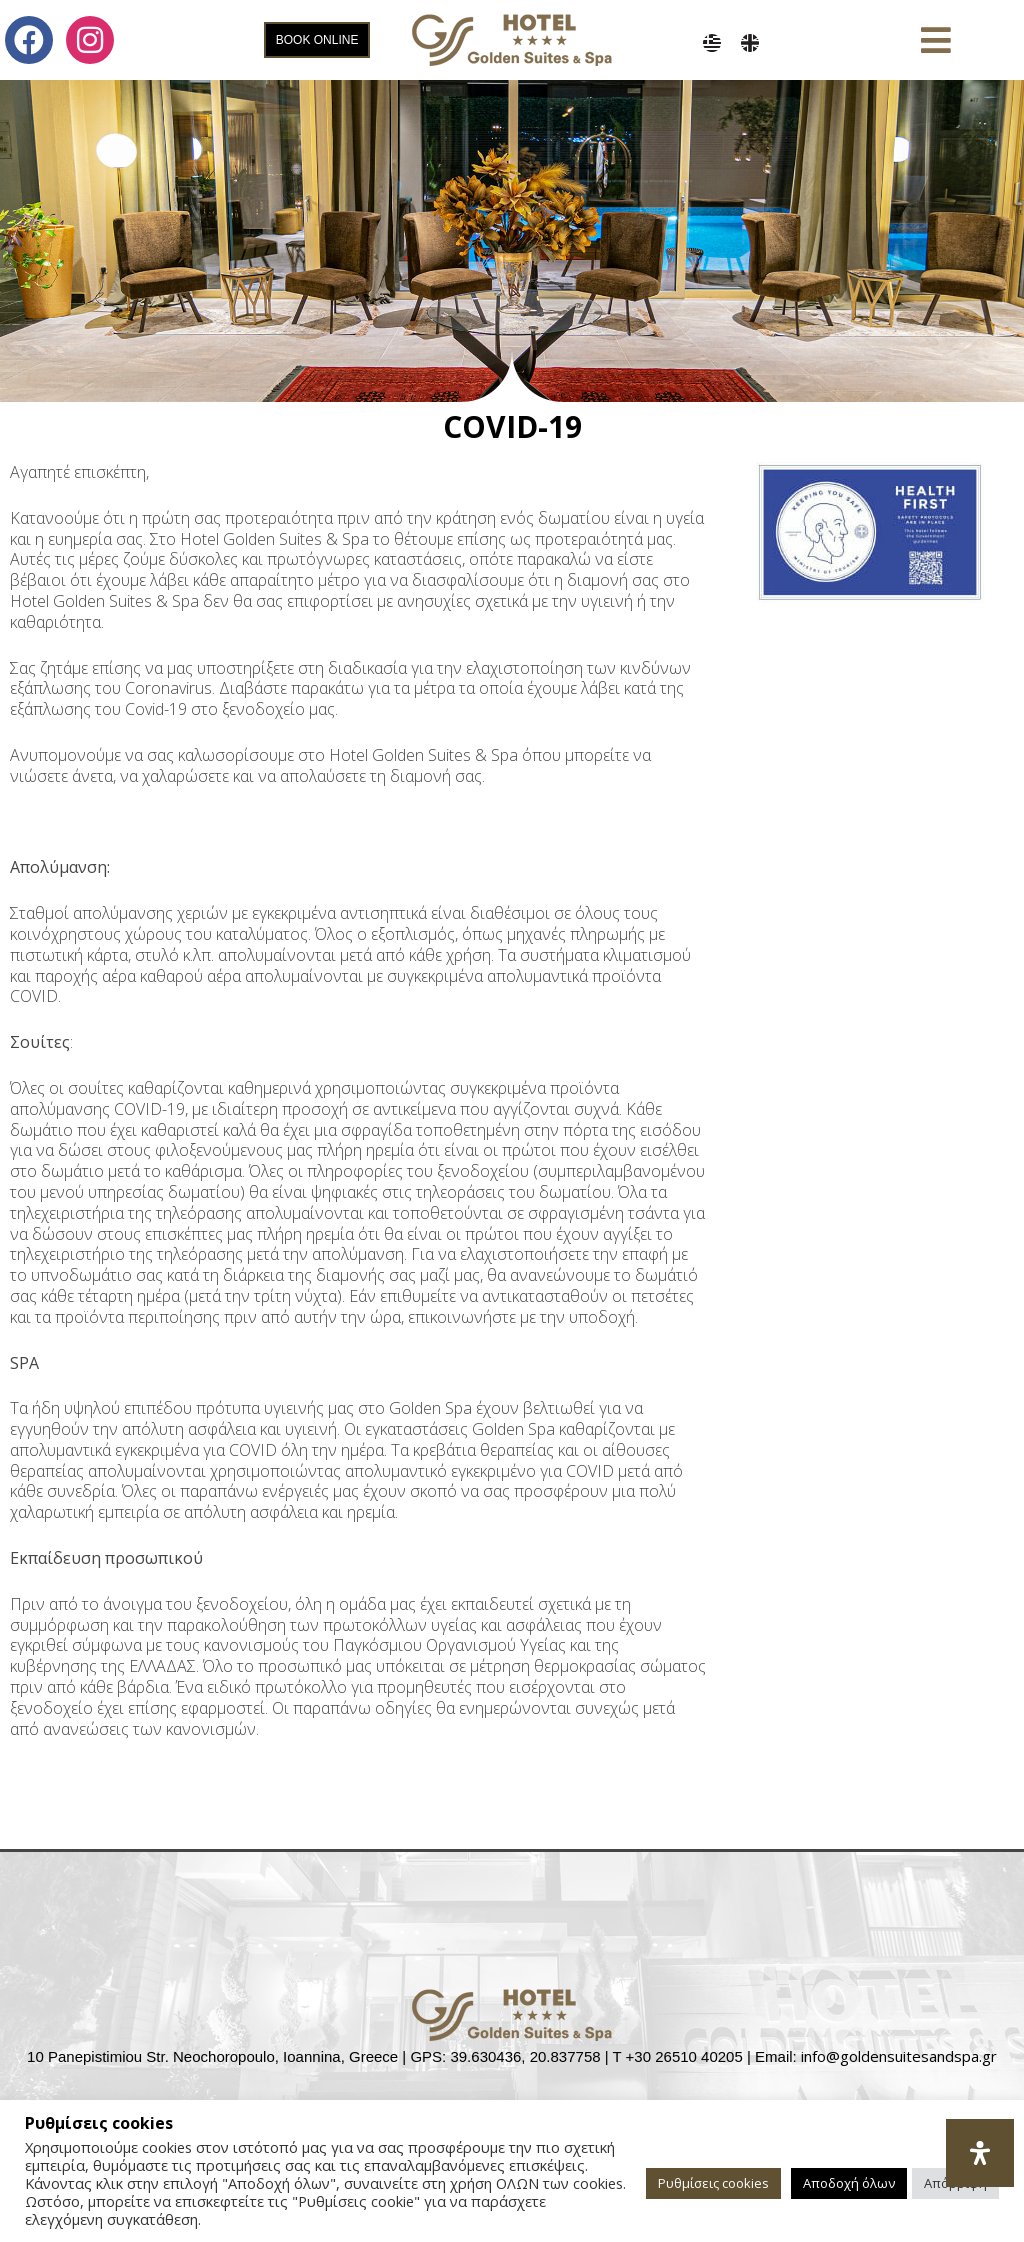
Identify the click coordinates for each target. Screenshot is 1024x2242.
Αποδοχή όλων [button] (849, 2183)
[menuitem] (712, 43)
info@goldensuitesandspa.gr (899, 2056)
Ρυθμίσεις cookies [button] (713, 2183)
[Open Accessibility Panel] (980, 2153)
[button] (935, 40)
